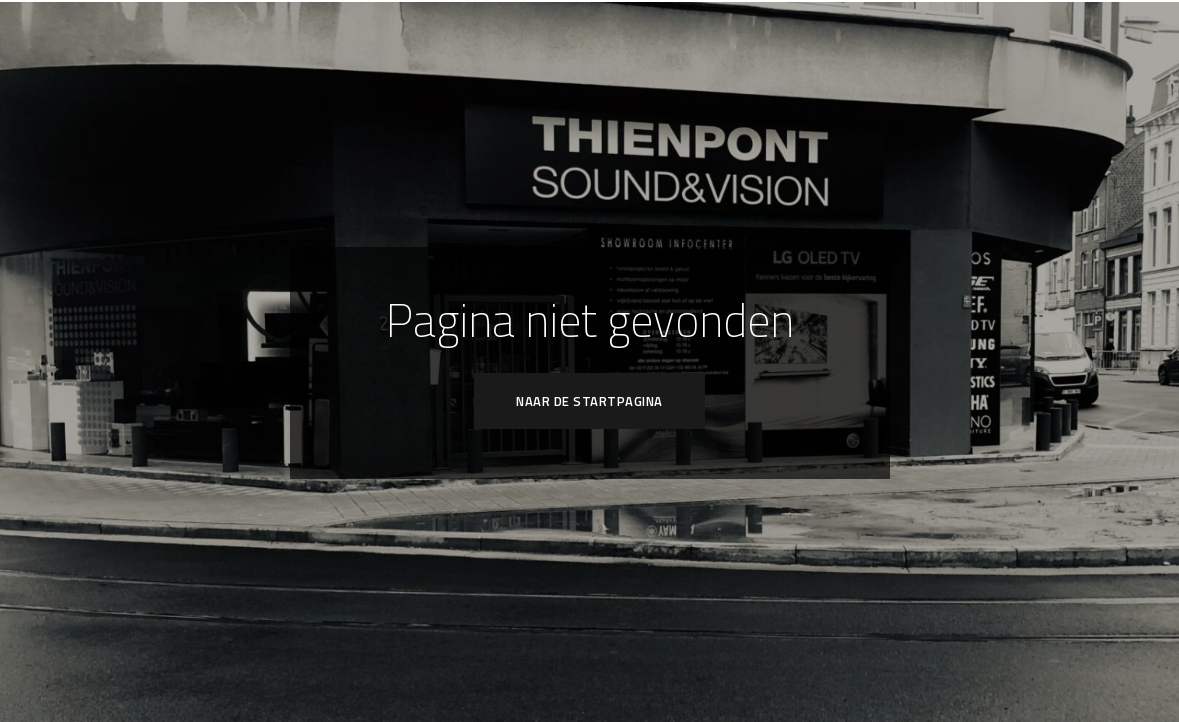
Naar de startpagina (589, 401)
